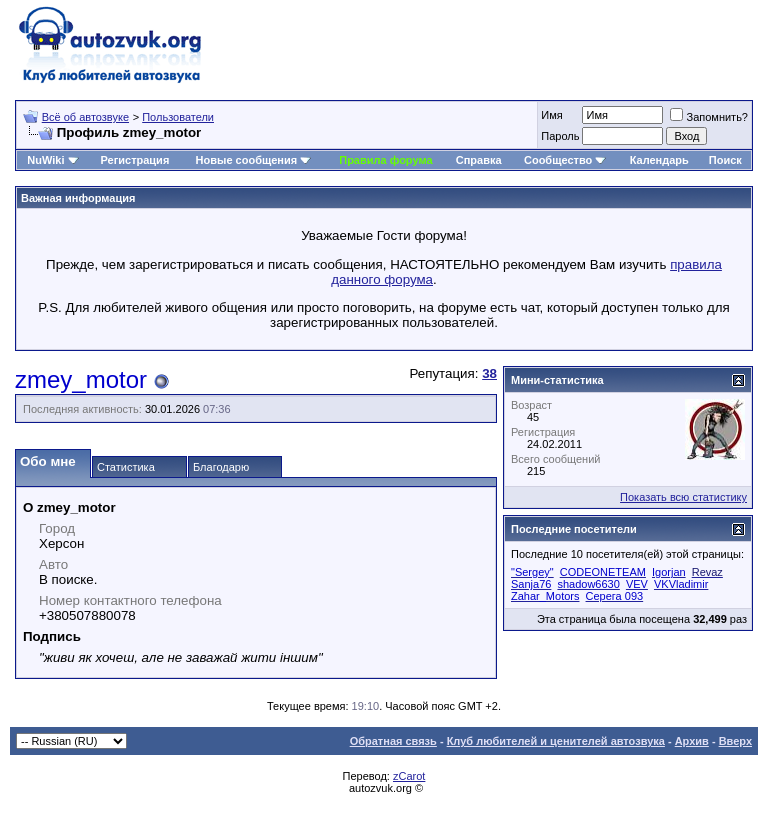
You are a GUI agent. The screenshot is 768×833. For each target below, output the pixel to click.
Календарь (659, 160)
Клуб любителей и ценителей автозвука (556, 741)
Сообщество (565, 160)
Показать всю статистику (683, 497)
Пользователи (178, 117)
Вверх (735, 741)
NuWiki (45, 160)
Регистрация (134, 160)
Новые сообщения (247, 160)
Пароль (560, 136)
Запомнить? (709, 117)
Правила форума (385, 160)
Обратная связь (393, 741)
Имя (551, 115)
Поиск (725, 160)
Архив (692, 741)
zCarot (409, 776)
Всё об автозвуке (85, 117)
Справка (479, 160)
